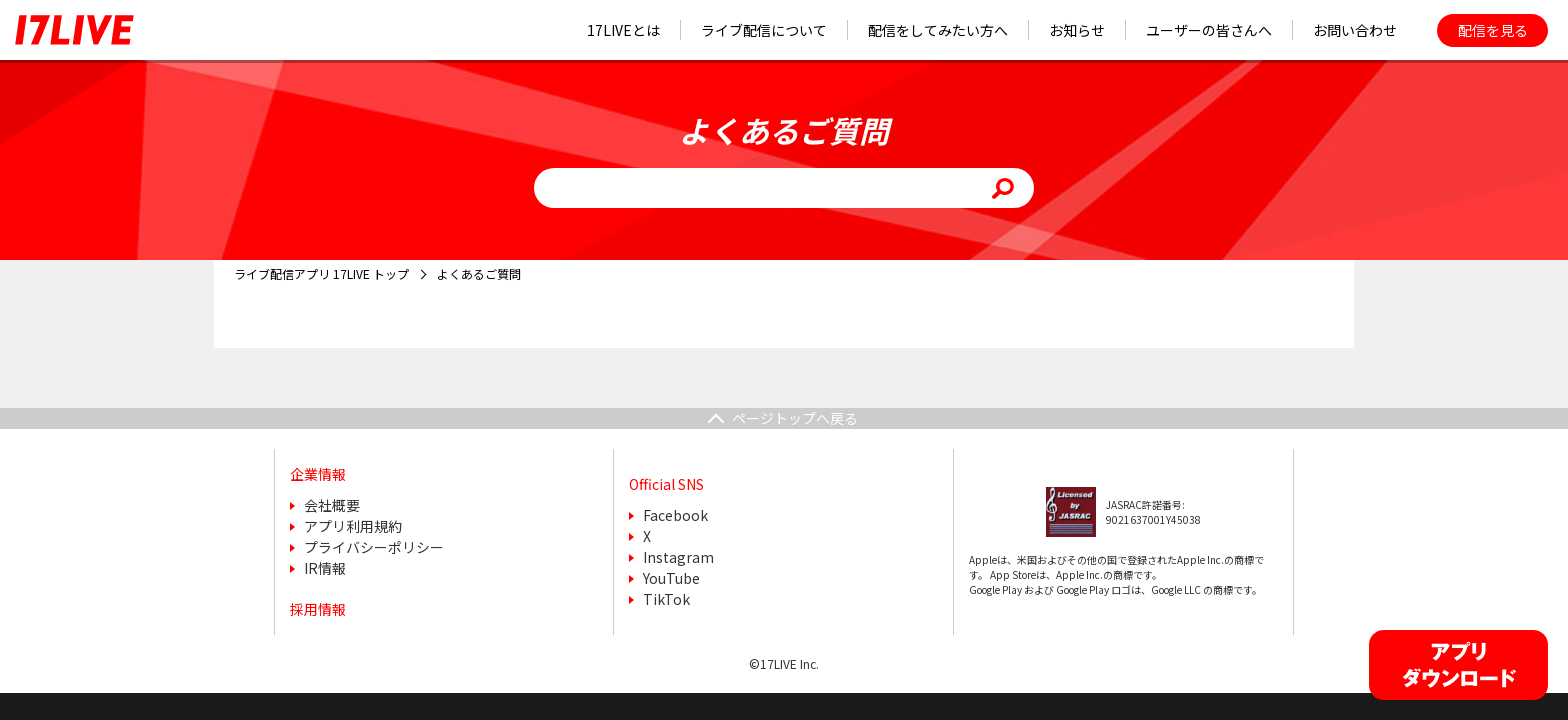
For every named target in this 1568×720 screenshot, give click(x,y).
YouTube (671, 578)
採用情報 (318, 609)
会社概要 (332, 505)
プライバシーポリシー (374, 547)
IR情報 (325, 568)
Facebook (675, 515)
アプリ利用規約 (353, 526)
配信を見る (1493, 30)
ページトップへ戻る (795, 418)
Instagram (678, 557)
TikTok (666, 599)
